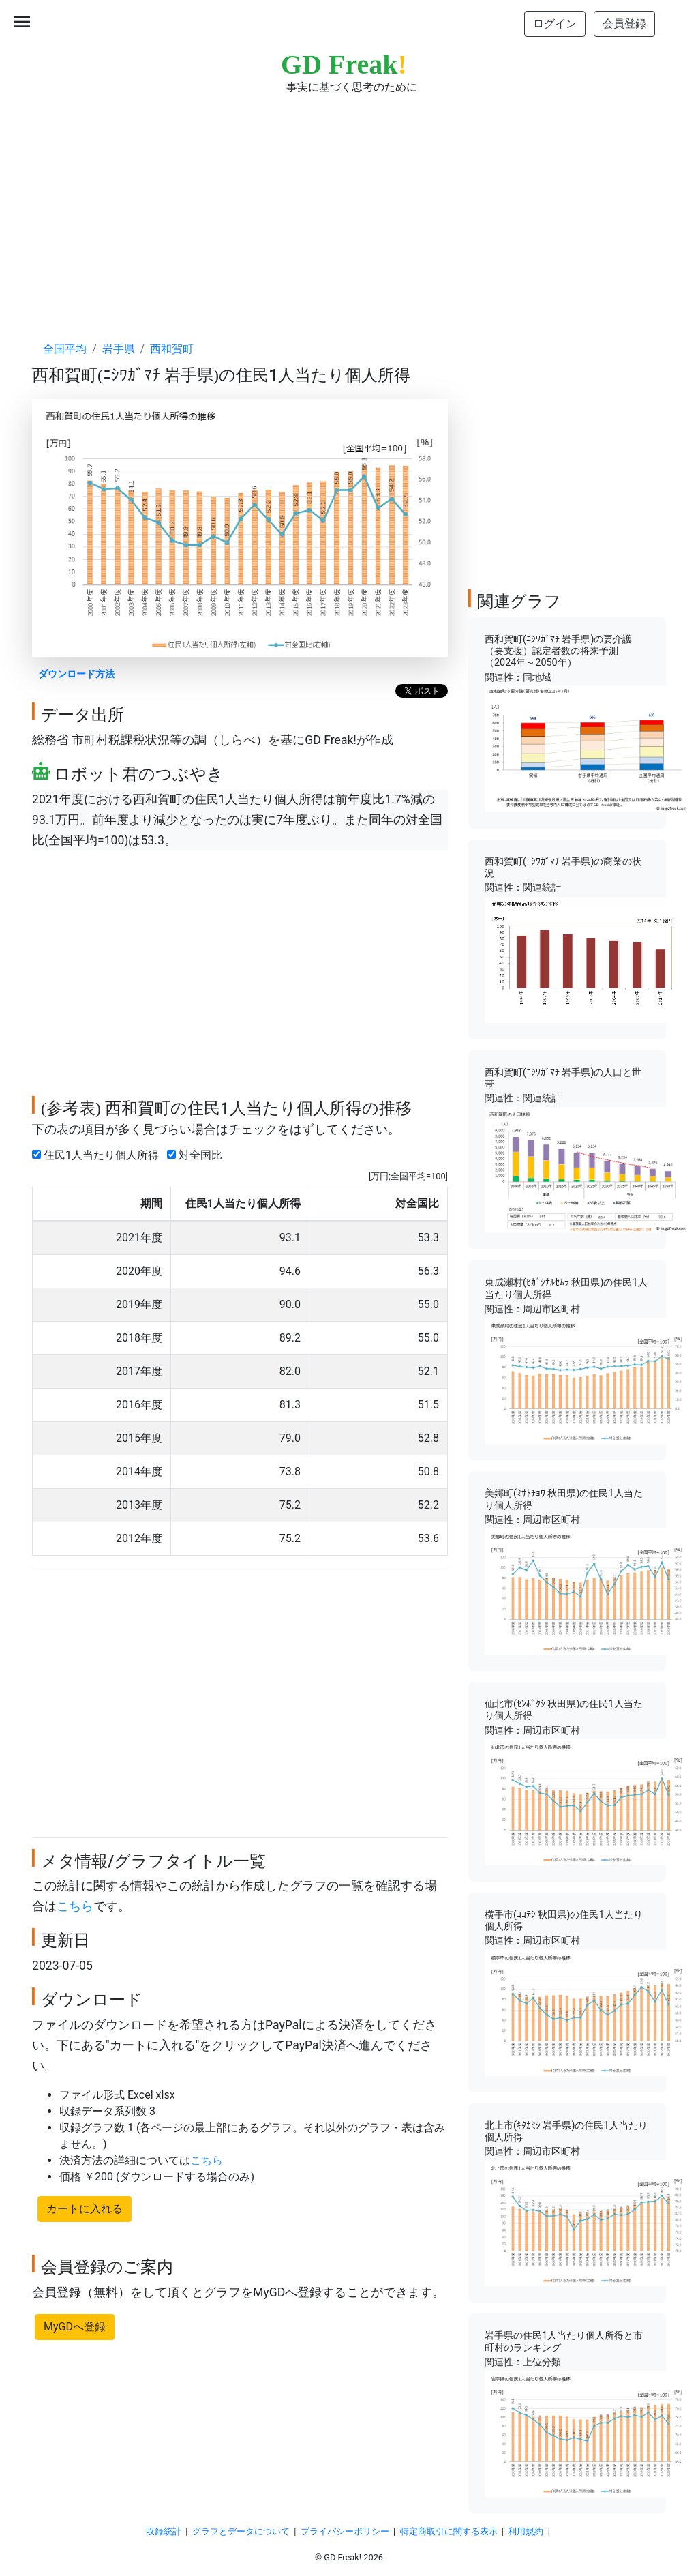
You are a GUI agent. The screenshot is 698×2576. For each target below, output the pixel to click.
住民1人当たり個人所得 (98, 1155)
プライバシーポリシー (345, 2531)
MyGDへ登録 (75, 2326)
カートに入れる (84, 2208)
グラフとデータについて (241, 2531)
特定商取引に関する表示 (449, 2531)
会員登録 (624, 23)
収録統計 (163, 2531)
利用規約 (525, 2531)
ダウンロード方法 (76, 674)
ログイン (555, 23)
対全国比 (197, 1155)
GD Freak (344, 64)
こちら (75, 1906)
